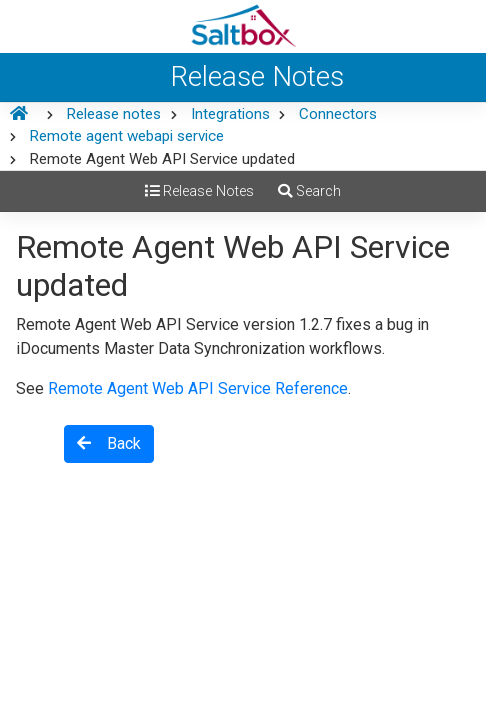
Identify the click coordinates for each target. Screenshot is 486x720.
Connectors (338, 114)
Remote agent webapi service (126, 136)
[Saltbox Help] (243, 26)
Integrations (230, 114)
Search (309, 191)
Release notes (113, 114)
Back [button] (109, 443)
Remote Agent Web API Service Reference (198, 388)
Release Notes (199, 191)
